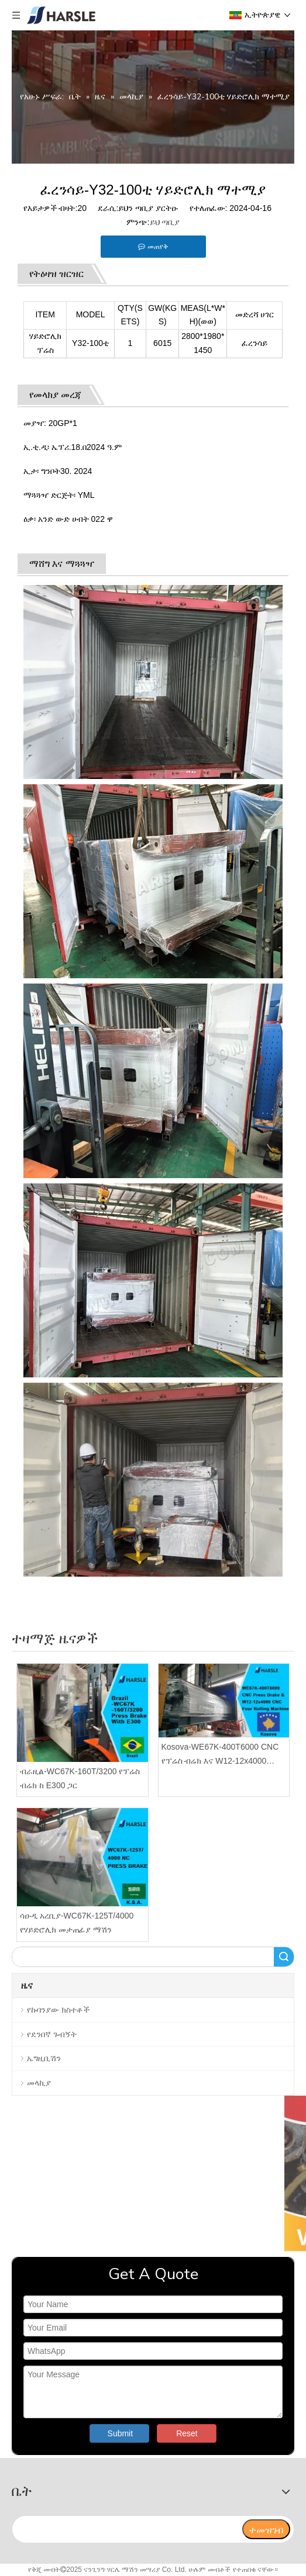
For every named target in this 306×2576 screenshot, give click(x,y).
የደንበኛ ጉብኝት (52, 2034)
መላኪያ (39, 2082)
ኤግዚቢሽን (44, 2058)
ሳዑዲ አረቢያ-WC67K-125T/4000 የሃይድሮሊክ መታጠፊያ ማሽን (76, 1922)
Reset (187, 2433)
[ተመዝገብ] (266, 2529)
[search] (126, 2529)
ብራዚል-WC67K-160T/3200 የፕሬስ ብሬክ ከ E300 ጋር (80, 1778)
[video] (153, 2174)
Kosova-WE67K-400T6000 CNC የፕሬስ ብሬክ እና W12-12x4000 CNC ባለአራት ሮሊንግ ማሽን (220, 1755)
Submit (120, 2433)
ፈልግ (284, 1956)
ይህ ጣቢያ (165, 222)
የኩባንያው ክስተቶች (58, 2009)
